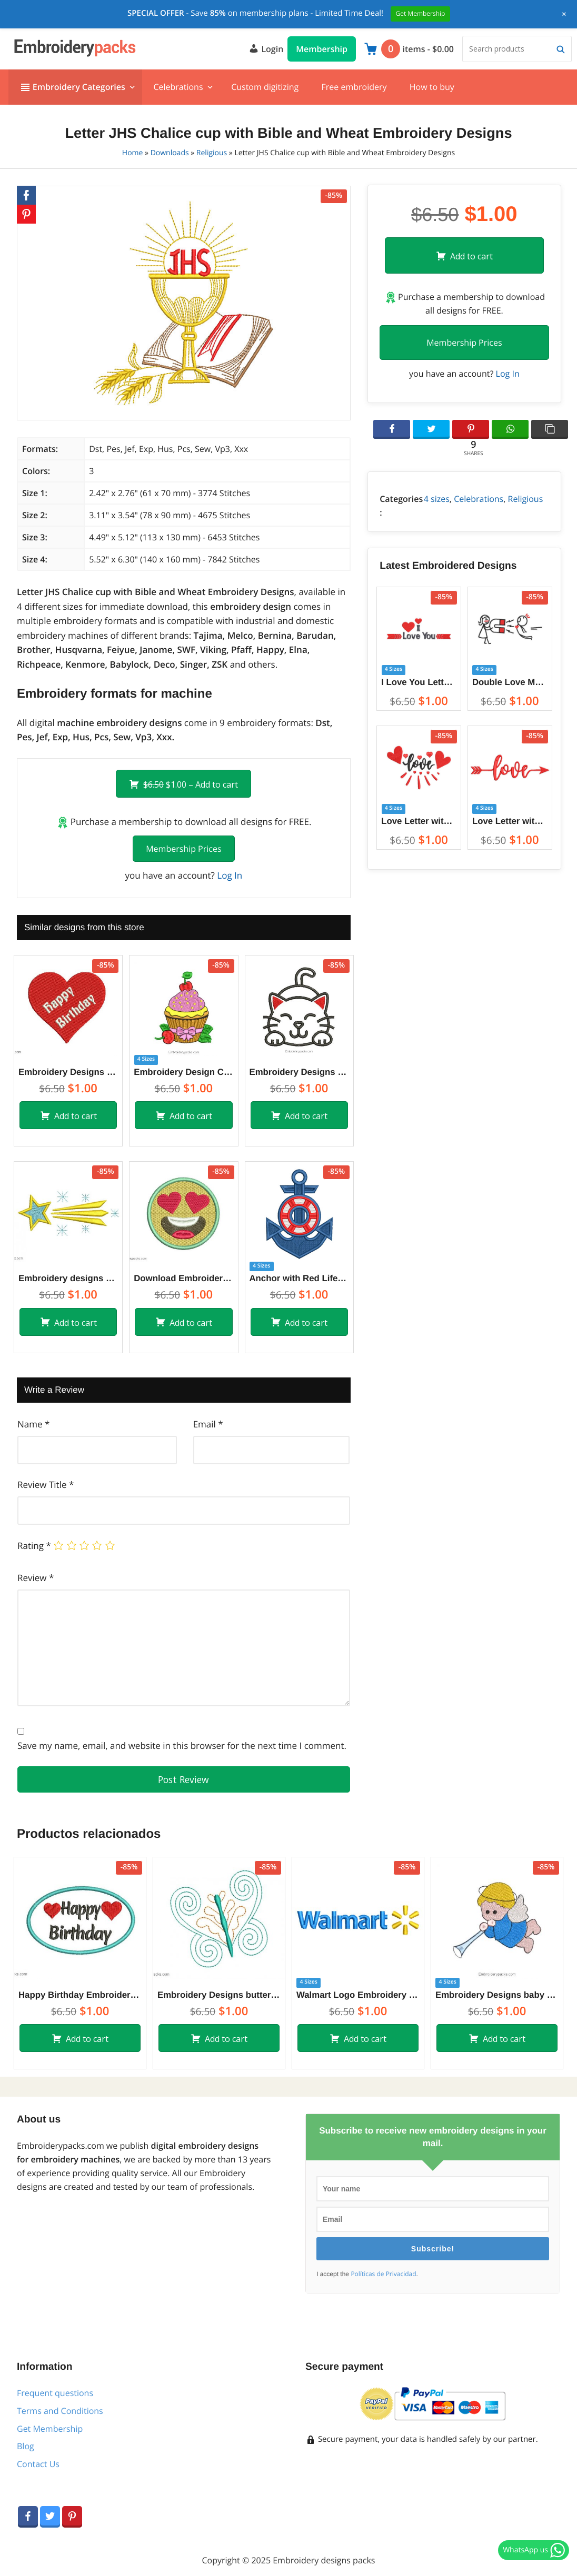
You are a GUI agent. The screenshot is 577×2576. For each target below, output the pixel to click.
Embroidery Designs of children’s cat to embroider (299, 1072)
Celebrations (178, 87)
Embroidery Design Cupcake (183, 1072)
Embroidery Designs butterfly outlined (219, 1995)
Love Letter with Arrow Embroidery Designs (510, 821)
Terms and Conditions (60, 2411)
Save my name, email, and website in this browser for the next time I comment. (181, 1745)
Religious (211, 153)
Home (132, 153)
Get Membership (50, 2428)
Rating (34, 1545)
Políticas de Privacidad (383, 2274)
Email (208, 1424)
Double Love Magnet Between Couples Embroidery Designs (510, 682)
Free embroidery (353, 87)
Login (265, 48)
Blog (25, 2446)
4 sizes (437, 499)
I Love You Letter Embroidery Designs (418, 682)
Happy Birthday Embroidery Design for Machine (80, 1995)
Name (33, 1424)
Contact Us (38, 2464)
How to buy (432, 87)
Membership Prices (183, 848)
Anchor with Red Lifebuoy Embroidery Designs (299, 1278)
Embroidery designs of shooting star (68, 1278)
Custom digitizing (265, 87)
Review (35, 1578)
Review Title (45, 1484)
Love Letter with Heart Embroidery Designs (418, 821)
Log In (229, 875)
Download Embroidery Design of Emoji (183, 1278)
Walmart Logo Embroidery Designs (358, 1995)
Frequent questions (55, 2393)
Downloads (170, 153)
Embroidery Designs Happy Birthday (68, 1072)
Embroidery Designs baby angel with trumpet (497, 1995)
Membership (321, 49)
